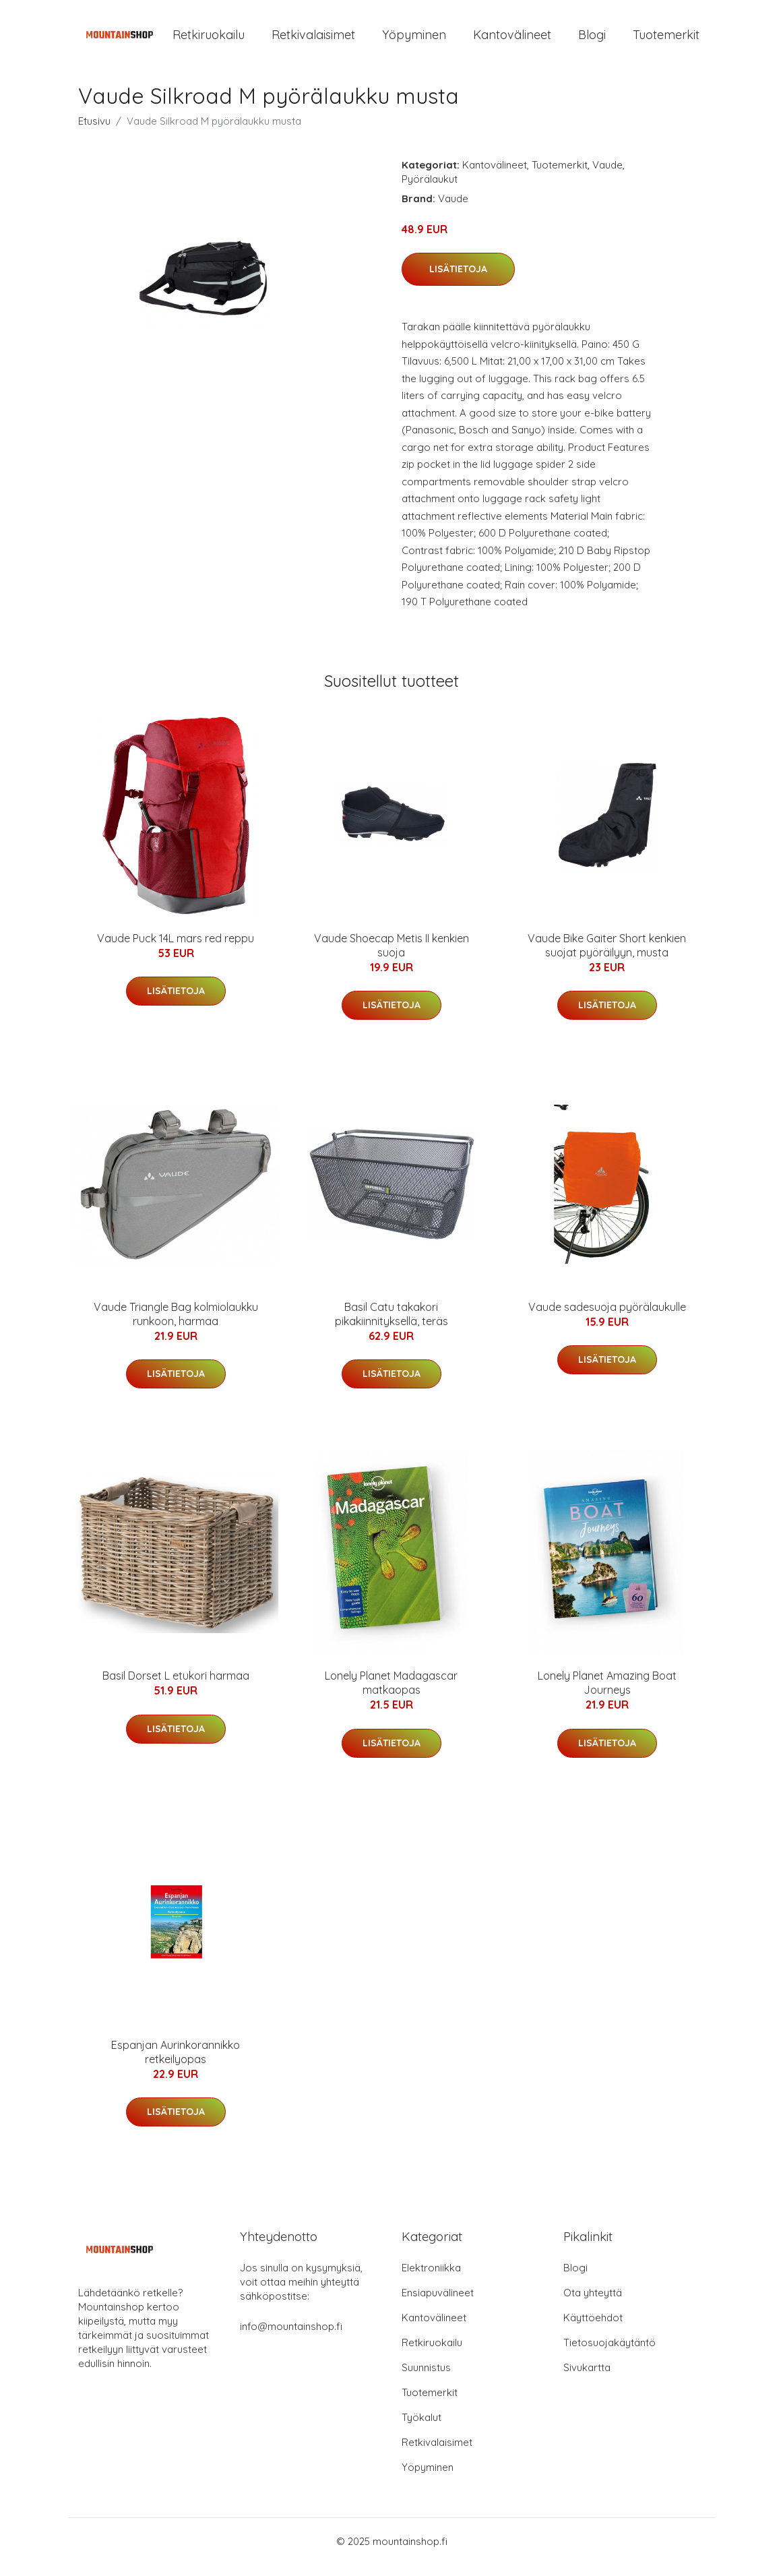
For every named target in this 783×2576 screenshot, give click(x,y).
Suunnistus (426, 2378)
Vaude (607, 176)
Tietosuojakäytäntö (609, 2354)
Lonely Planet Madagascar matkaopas (391, 1695)
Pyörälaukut (430, 190)
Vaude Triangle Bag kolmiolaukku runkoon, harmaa (176, 1325)
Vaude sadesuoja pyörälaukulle (607, 1318)
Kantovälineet (512, 40)
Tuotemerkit (666, 40)
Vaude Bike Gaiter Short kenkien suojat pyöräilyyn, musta (607, 957)
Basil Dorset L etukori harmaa (175, 1687)
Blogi (592, 40)
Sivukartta (586, 2378)
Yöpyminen (414, 40)
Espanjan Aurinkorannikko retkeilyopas (175, 2063)
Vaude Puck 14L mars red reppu (175, 949)
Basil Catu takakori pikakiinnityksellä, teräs (391, 1325)
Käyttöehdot (593, 2329)
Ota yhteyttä (592, 2304)
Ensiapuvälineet (438, 2304)
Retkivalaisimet (313, 40)
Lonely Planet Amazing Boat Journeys (607, 1695)
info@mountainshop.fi (291, 2337)
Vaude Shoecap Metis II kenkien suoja (391, 957)
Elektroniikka (431, 2279)
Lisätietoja (458, 280)
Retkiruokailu (209, 40)
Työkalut (421, 2428)
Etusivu (94, 132)
